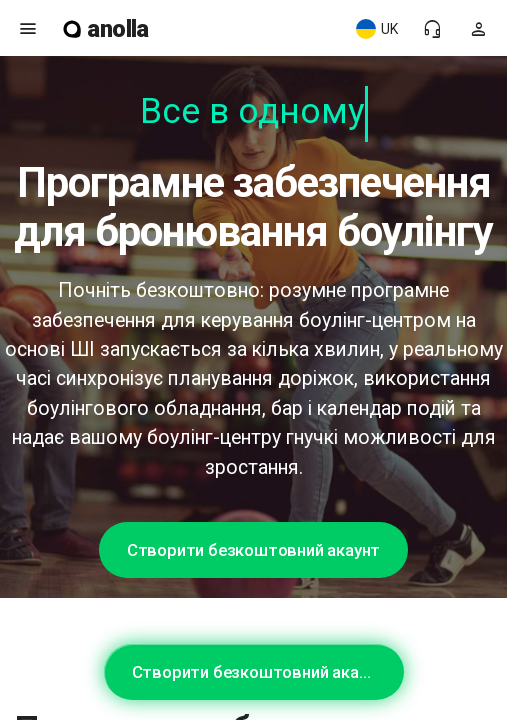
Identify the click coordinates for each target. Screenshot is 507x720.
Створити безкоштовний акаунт (253, 550)
